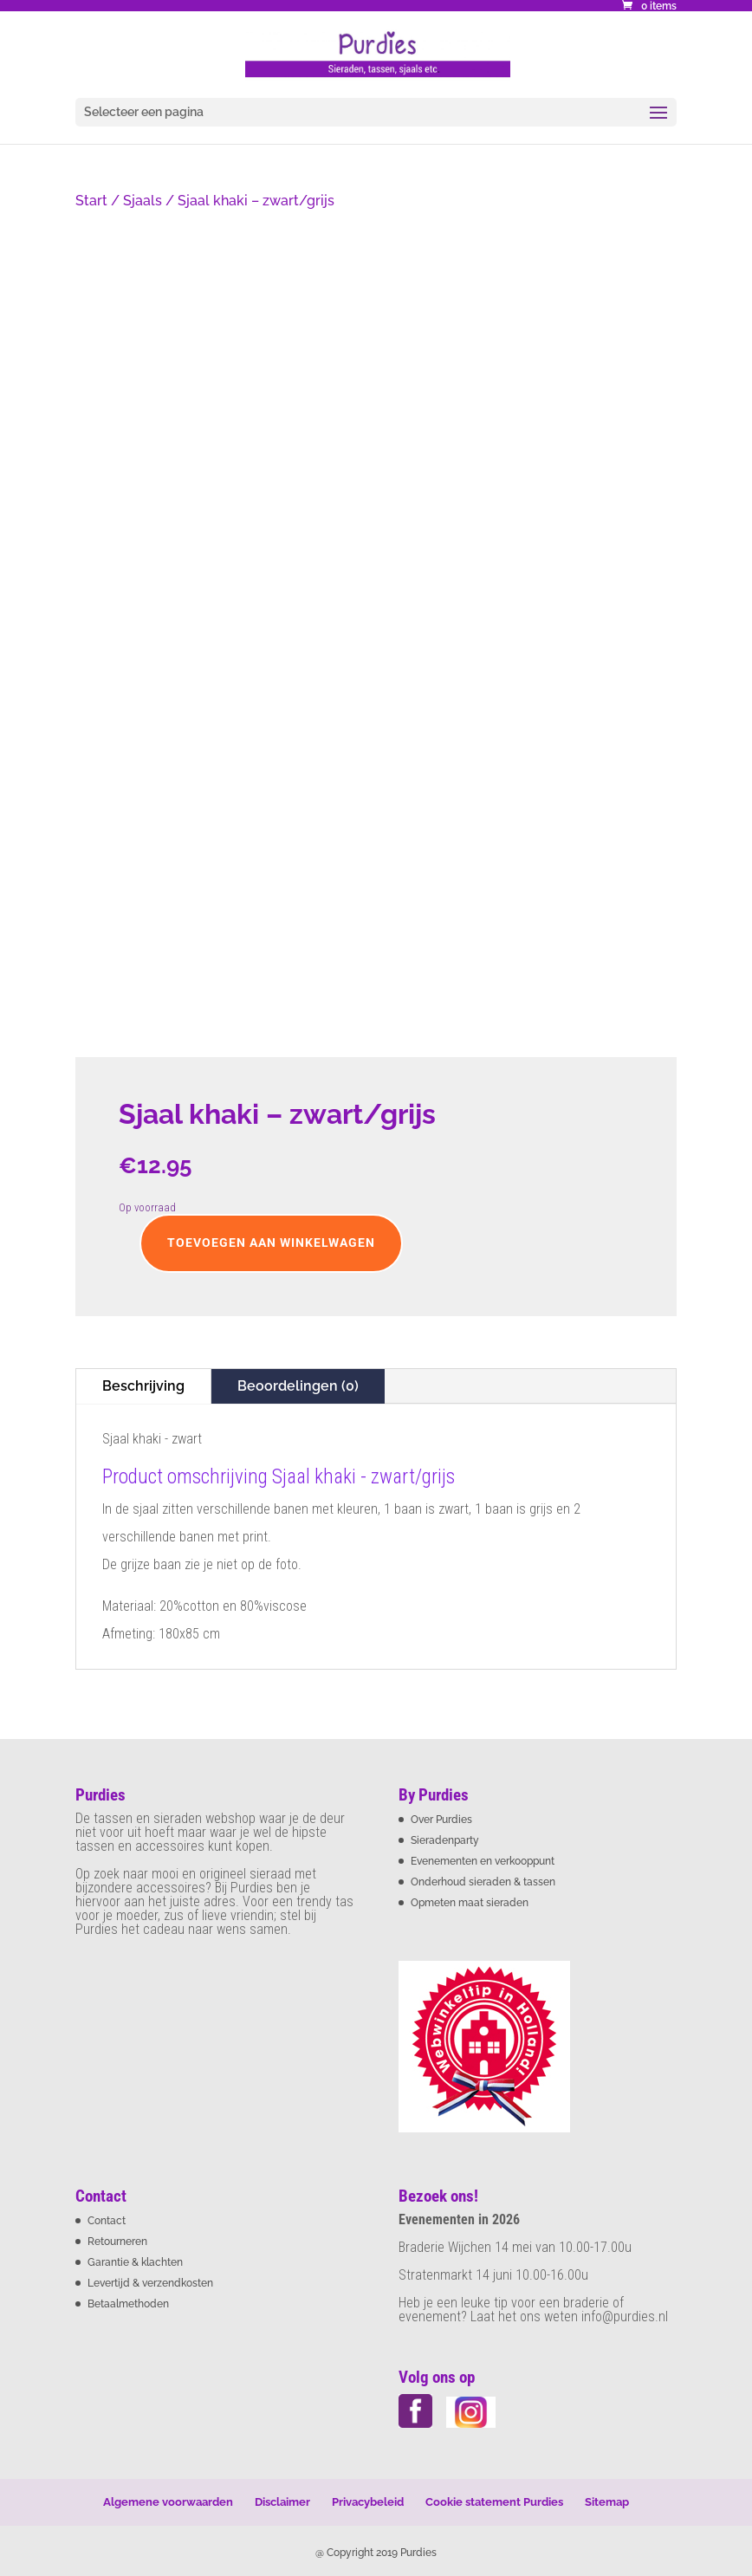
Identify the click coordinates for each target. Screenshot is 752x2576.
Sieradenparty (445, 1840)
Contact (107, 2221)
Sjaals (142, 200)
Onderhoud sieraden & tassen (483, 1882)
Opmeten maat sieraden (469, 1903)
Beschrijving (143, 1386)
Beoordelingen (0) (298, 1386)
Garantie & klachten (135, 2262)
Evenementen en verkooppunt (482, 1861)
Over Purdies (441, 1820)
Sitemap (607, 2501)
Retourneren (117, 2241)
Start (91, 200)
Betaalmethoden (128, 2304)
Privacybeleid (368, 2501)
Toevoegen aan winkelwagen (271, 1242)
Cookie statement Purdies (494, 2501)
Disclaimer (282, 2501)
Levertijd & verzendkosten (150, 2283)
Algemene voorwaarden (168, 2501)
